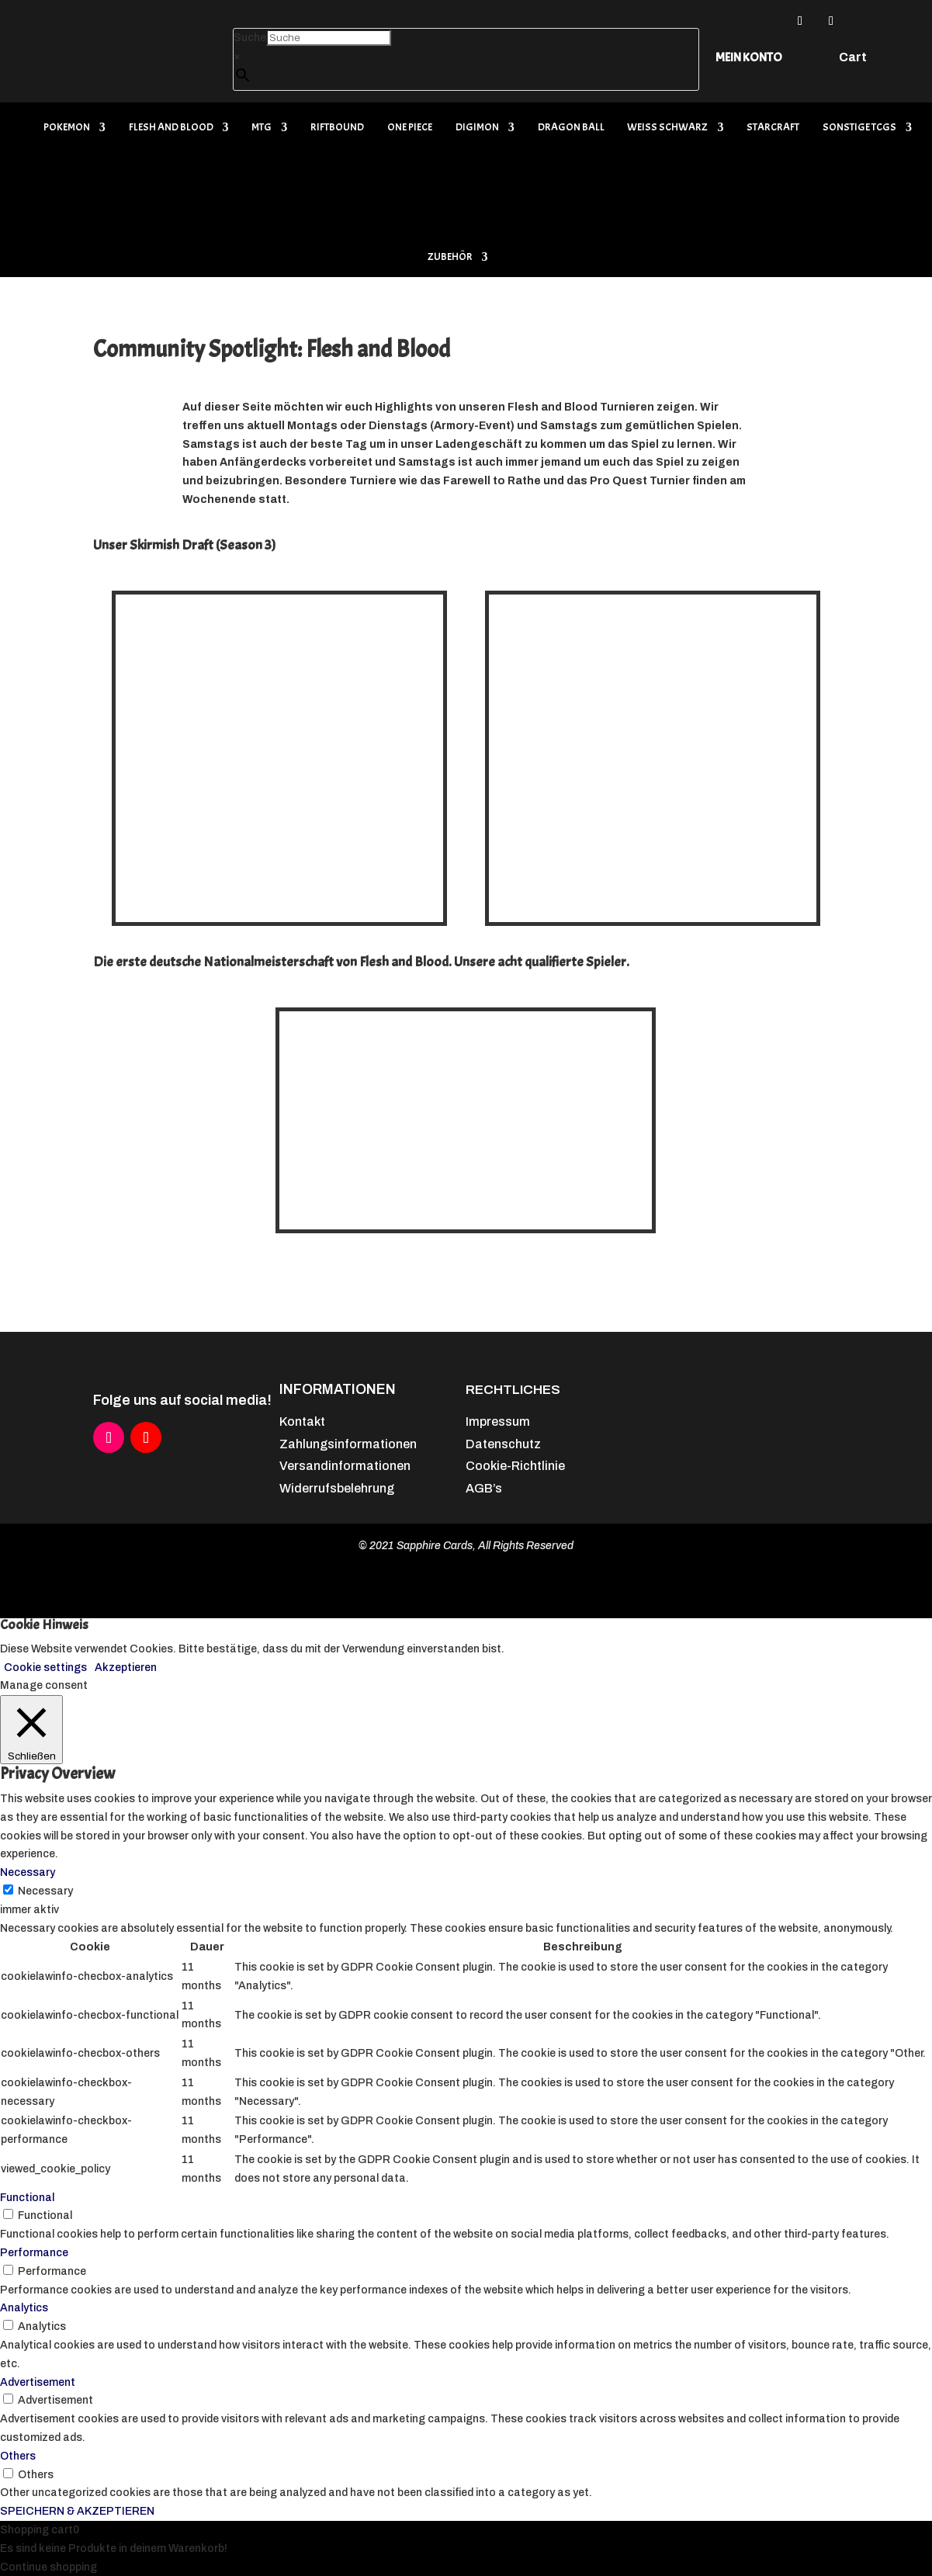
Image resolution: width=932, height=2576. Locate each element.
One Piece (409, 127)
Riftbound (337, 127)
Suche (250, 37)
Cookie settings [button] (45, 1667)
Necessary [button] (27, 1872)
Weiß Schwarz (667, 127)
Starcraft (773, 127)
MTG (261, 127)
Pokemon (66, 127)
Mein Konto (748, 57)
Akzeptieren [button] (126, 1667)
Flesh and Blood (171, 127)
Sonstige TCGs (859, 127)
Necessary (45, 1891)
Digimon (477, 127)
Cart (853, 58)
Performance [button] (34, 2253)
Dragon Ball (571, 127)
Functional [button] (27, 2197)
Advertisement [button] (37, 2382)
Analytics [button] (24, 2308)
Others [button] (18, 2456)
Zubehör (450, 257)
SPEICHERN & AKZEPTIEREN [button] (77, 2511)
